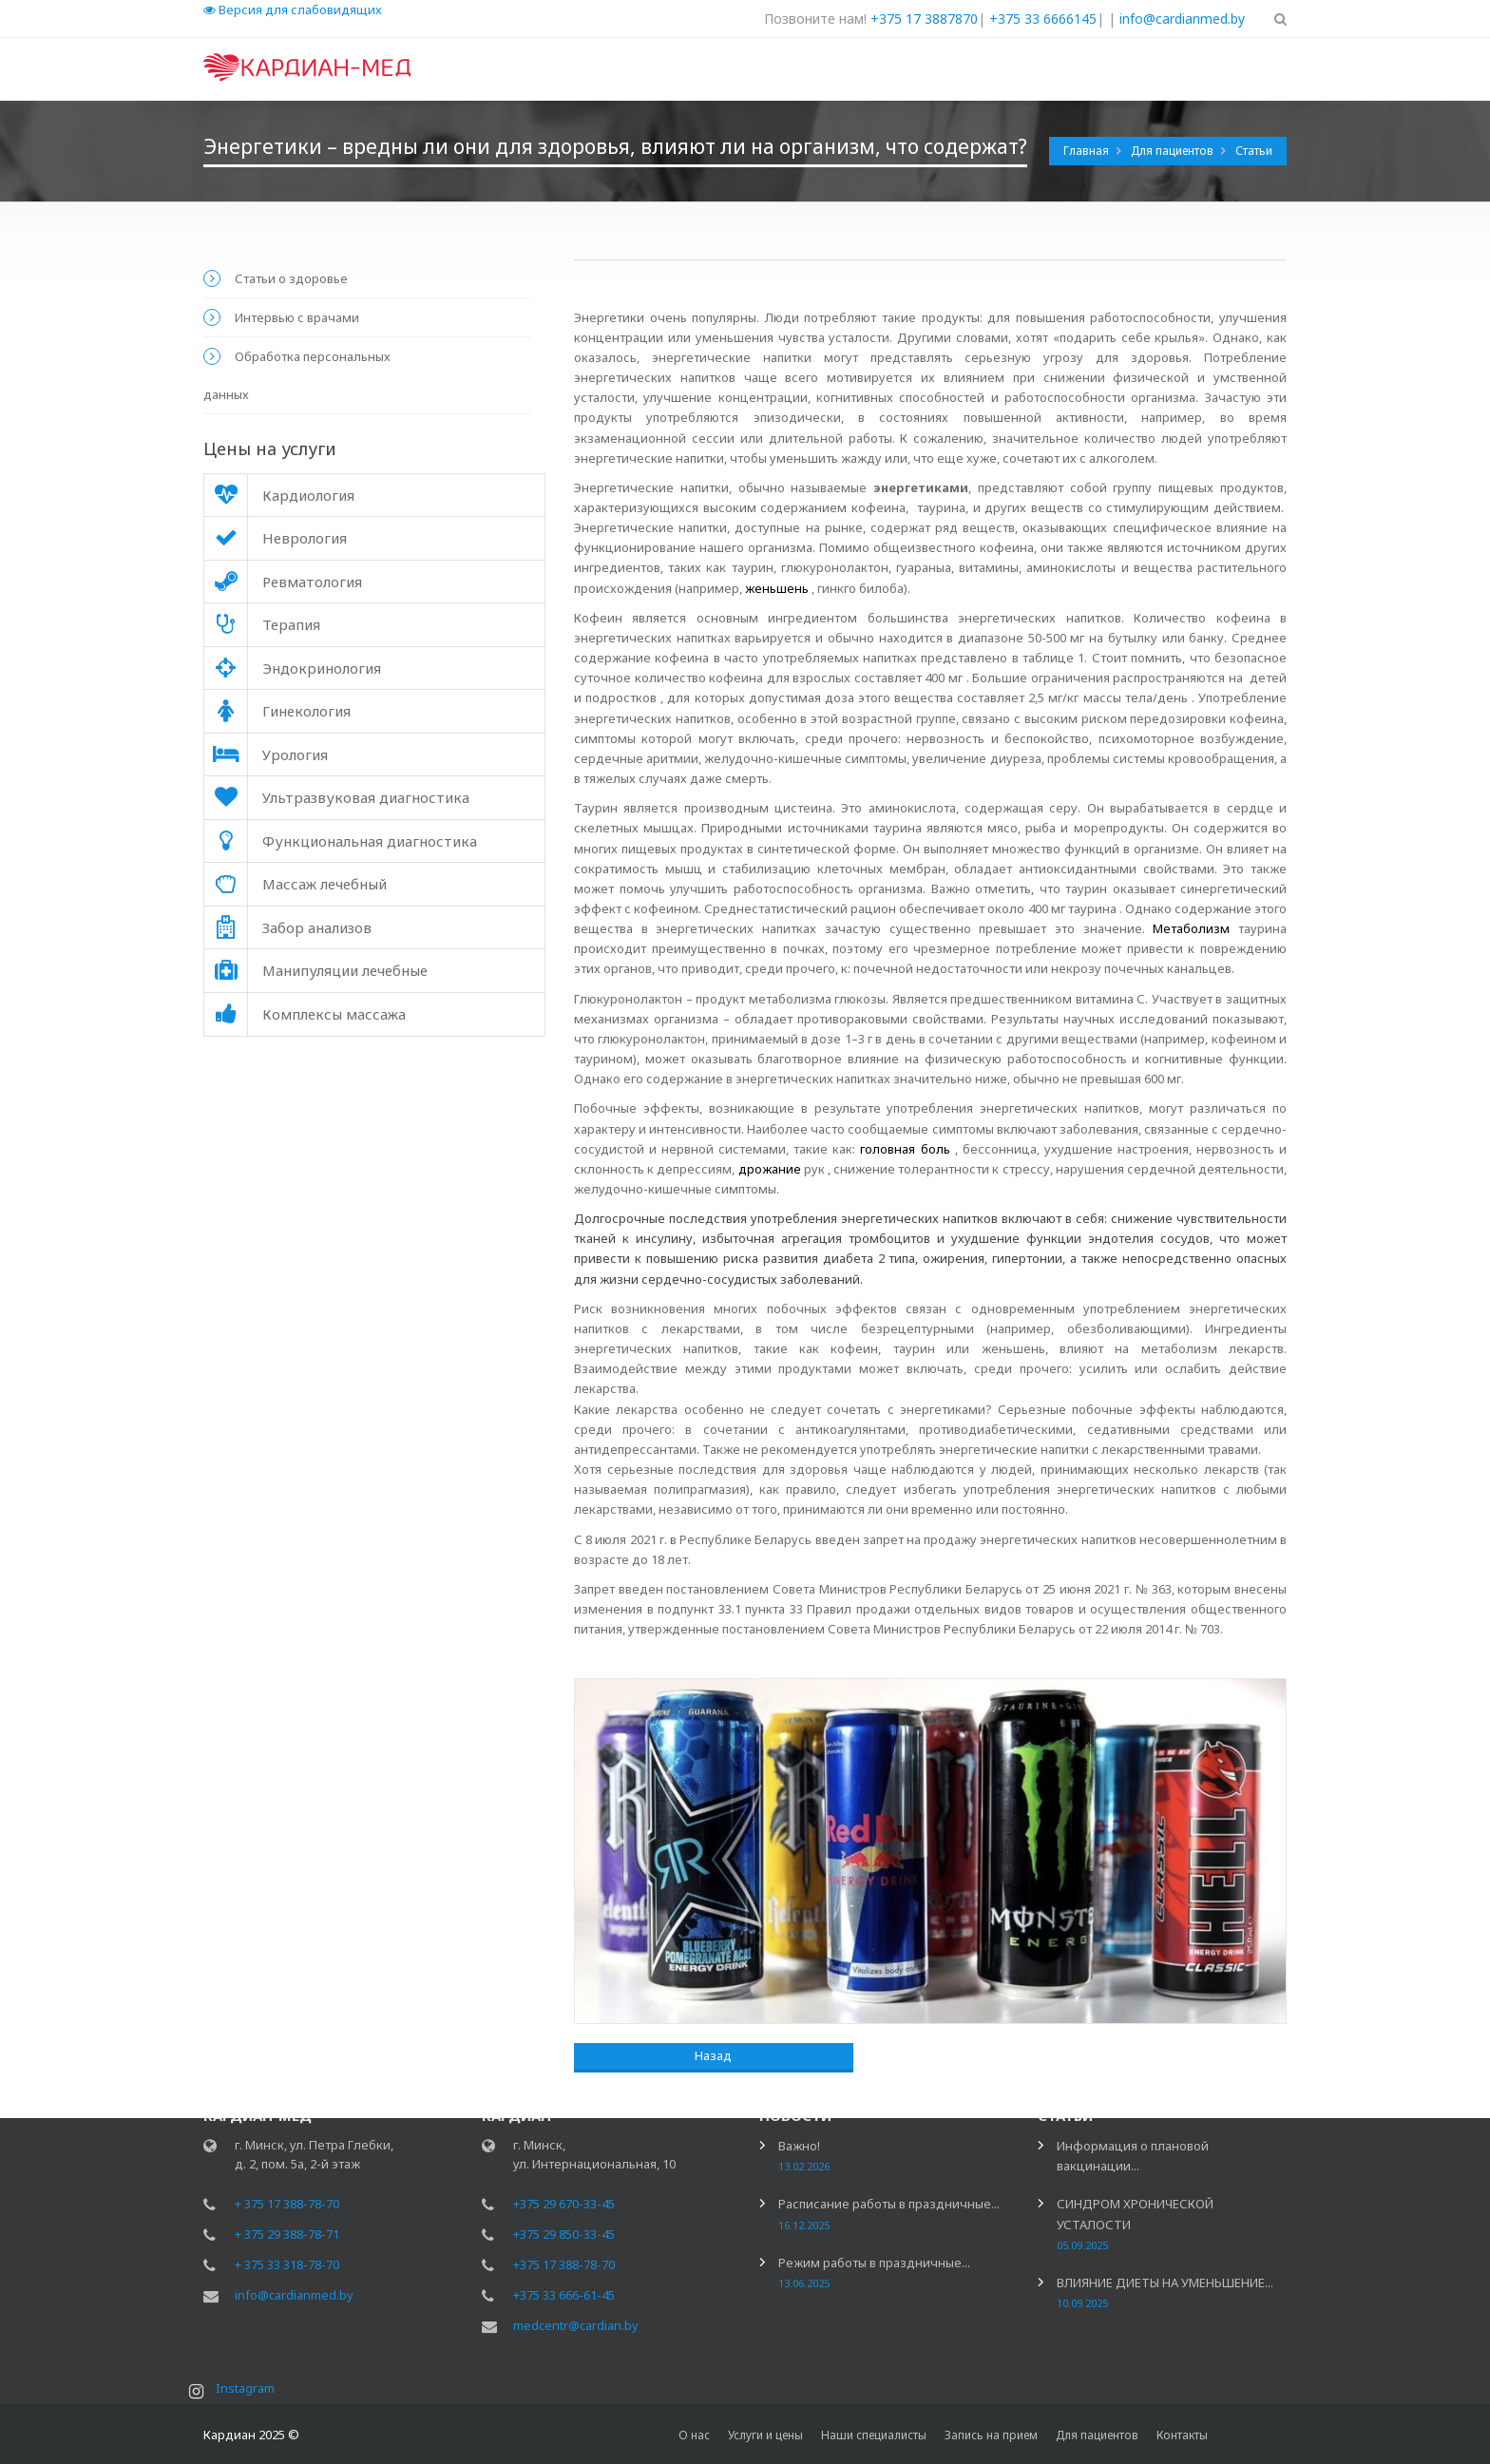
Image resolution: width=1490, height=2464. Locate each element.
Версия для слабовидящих (292, 9)
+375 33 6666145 (1043, 19)
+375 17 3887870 (924, 19)
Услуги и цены (765, 2435)
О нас (694, 2435)
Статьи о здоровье (291, 278)
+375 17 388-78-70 (564, 2267)
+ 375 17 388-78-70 (287, 2206)
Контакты (1182, 2435)
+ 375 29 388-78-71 (287, 2236)
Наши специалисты (873, 2435)
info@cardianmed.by (1182, 19)
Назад (651, 2055)
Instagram (249, 2390)
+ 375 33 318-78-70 (287, 2267)
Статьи (1253, 151)
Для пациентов (1173, 151)
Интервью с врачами (297, 317)
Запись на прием (991, 2435)
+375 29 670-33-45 (564, 2206)
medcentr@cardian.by (576, 2328)
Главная (1087, 151)
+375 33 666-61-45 (564, 2297)
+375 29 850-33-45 (564, 2236)
